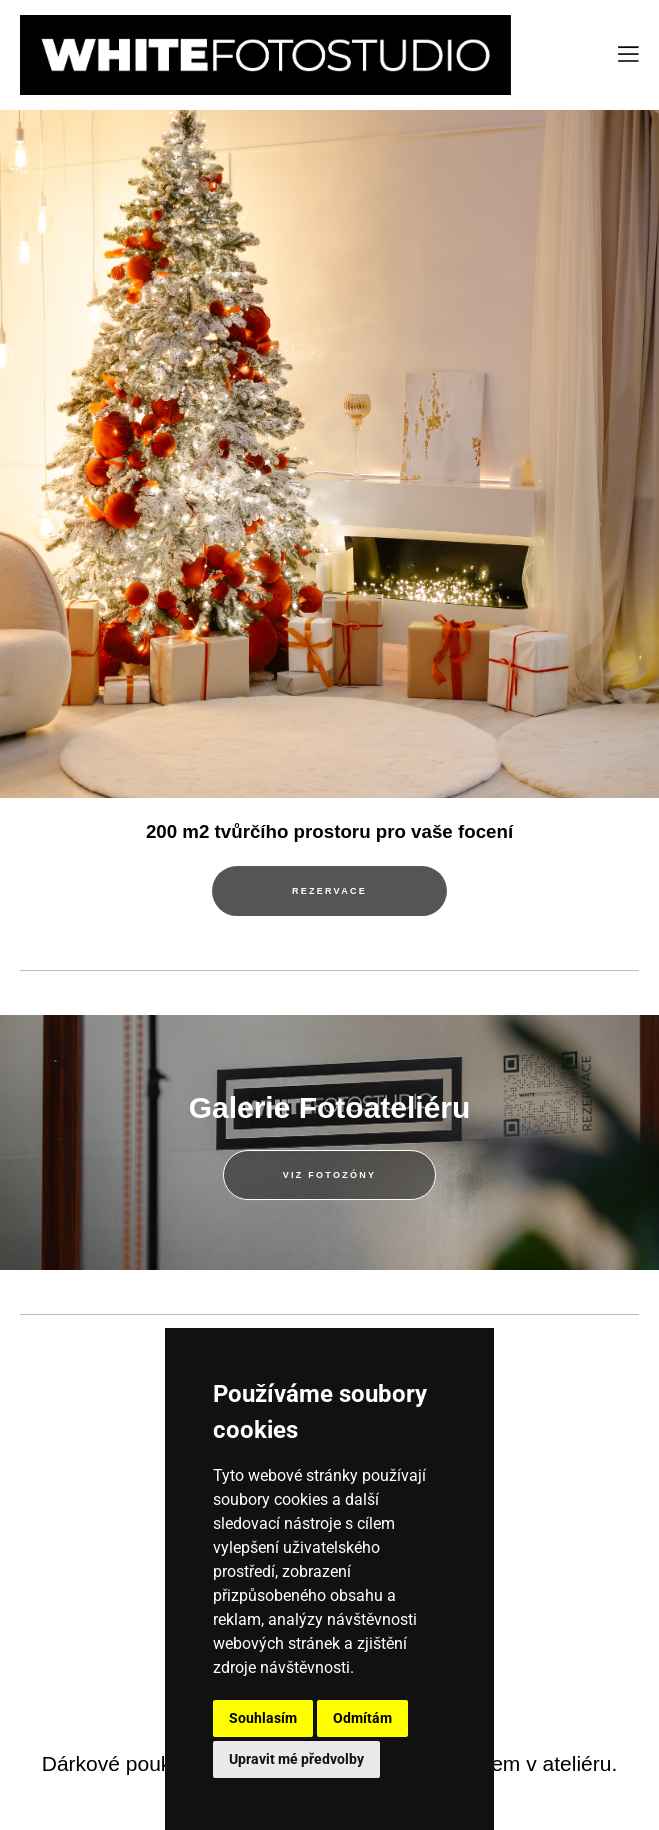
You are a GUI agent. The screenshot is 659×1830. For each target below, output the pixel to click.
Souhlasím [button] (263, 1718)
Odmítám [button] (362, 1718)
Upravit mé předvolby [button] (296, 1759)
